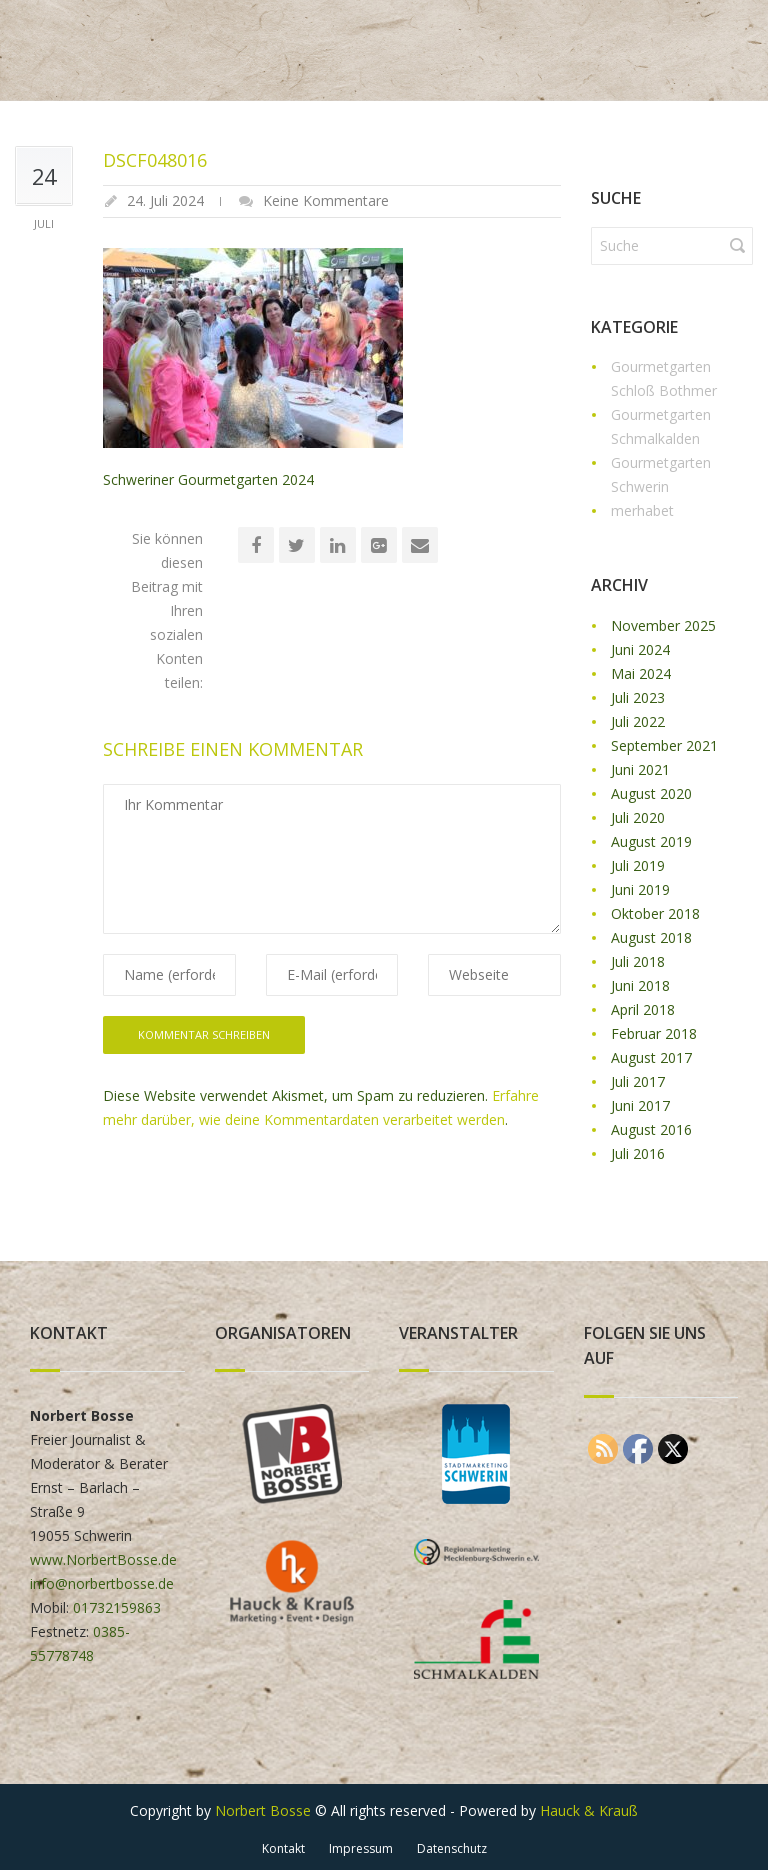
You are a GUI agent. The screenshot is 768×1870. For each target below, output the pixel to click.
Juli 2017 (638, 1081)
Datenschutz (452, 1848)
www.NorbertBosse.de (103, 1559)
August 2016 (651, 1129)
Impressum (361, 1848)
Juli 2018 (638, 961)
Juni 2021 (640, 769)
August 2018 (651, 937)
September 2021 (664, 745)
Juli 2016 (638, 1153)
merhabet (642, 510)
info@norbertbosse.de (102, 1583)
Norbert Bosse (263, 1810)
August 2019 (651, 841)
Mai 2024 (641, 673)
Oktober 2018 (655, 913)
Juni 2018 (640, 985)
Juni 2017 (640, 1105)
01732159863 (117, 1607)
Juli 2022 (638, 721)
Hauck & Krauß (589, 1810)
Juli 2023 (638, 697)
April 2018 (643, 1009)
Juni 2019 (640, 889)
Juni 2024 (640, 649)
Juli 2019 (638, 865)
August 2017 (651, 1057)
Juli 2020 (638, 817)
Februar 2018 (654, 1033)
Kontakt (283, 1848)
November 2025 (663, 625)
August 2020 (651, 793)
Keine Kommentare (326, 200)
